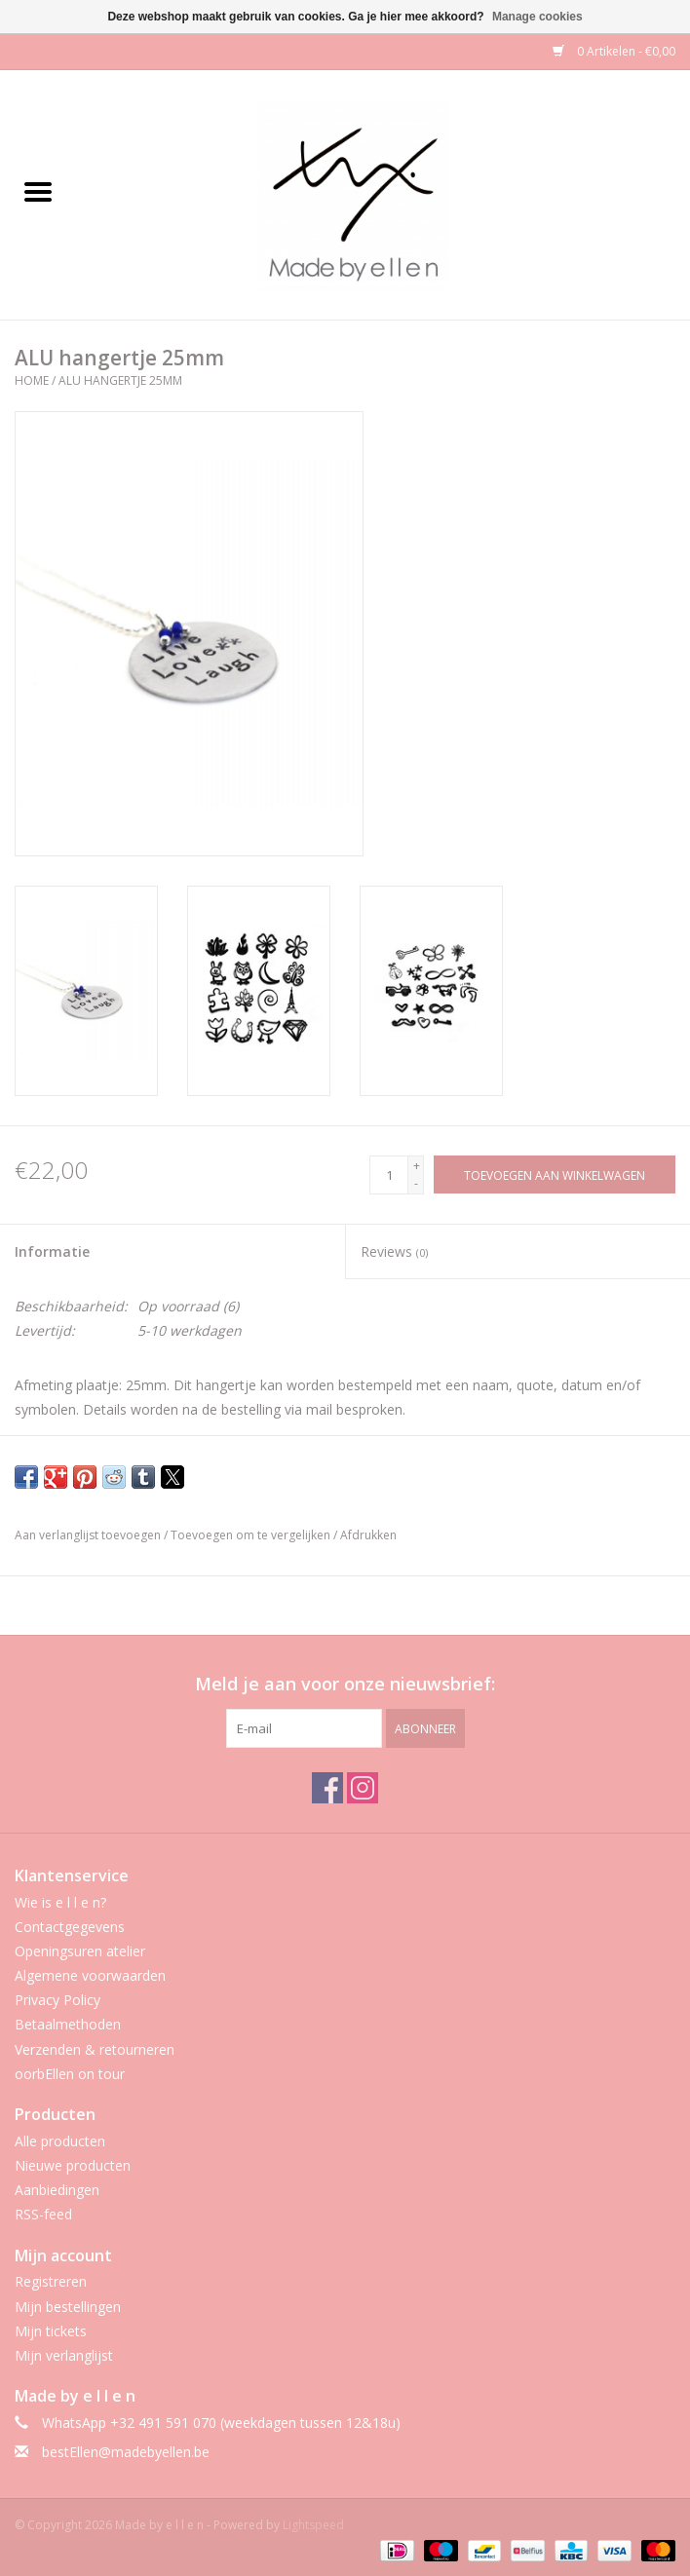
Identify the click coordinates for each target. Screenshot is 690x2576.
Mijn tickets (51, 2331)
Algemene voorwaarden (90, 1975)
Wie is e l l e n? (60, 1902)
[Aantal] (388, 1174)
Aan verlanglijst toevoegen (89, 1535)
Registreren (51, 2281)
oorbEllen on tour (70, 2074)
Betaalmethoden (68, 2024)
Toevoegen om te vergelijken (252, 1535)
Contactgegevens (70, 1926)
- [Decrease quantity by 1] (416, 1183)
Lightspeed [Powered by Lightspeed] (313, 2525)
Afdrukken (368, 1535)
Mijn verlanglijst (64, 2355)
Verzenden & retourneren (94, 2049)
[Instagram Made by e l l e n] (362, 1787)
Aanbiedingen (57, 2189)
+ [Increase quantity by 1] (416, 1165)
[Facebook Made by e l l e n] (327, 1787)
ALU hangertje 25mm (120, 380)
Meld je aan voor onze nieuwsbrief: (345, 1684)
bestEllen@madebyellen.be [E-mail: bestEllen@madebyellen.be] (126, 2452)
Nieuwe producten (73, 2165)
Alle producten (60, 2141)
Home (32, 380)
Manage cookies (537, 16)
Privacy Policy (57, 1999)
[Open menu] (38, 190)
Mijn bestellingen (68, 2306)
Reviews (394, 1251)
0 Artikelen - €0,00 (614, 51)
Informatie (52, 1251)
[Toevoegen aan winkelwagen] (554, 1174)
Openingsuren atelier (80, 1951)
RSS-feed (43, 2214)
